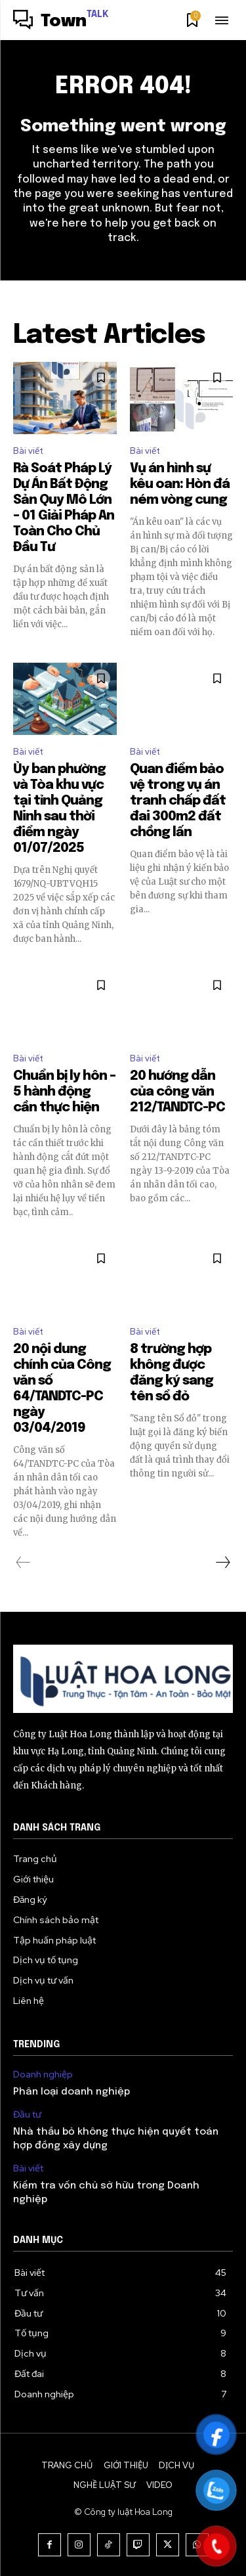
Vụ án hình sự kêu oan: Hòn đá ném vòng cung (180, 484)
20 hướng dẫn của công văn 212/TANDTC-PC (177, 1092)
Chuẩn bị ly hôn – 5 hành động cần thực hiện (64, 1092)
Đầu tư (27, 2114)
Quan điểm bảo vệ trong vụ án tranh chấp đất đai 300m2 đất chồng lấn (178, 801)
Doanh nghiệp (43, 2074)
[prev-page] (23, 1562)
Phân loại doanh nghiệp (71, 2092)
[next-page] (222, 1562)
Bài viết (28, 450)
